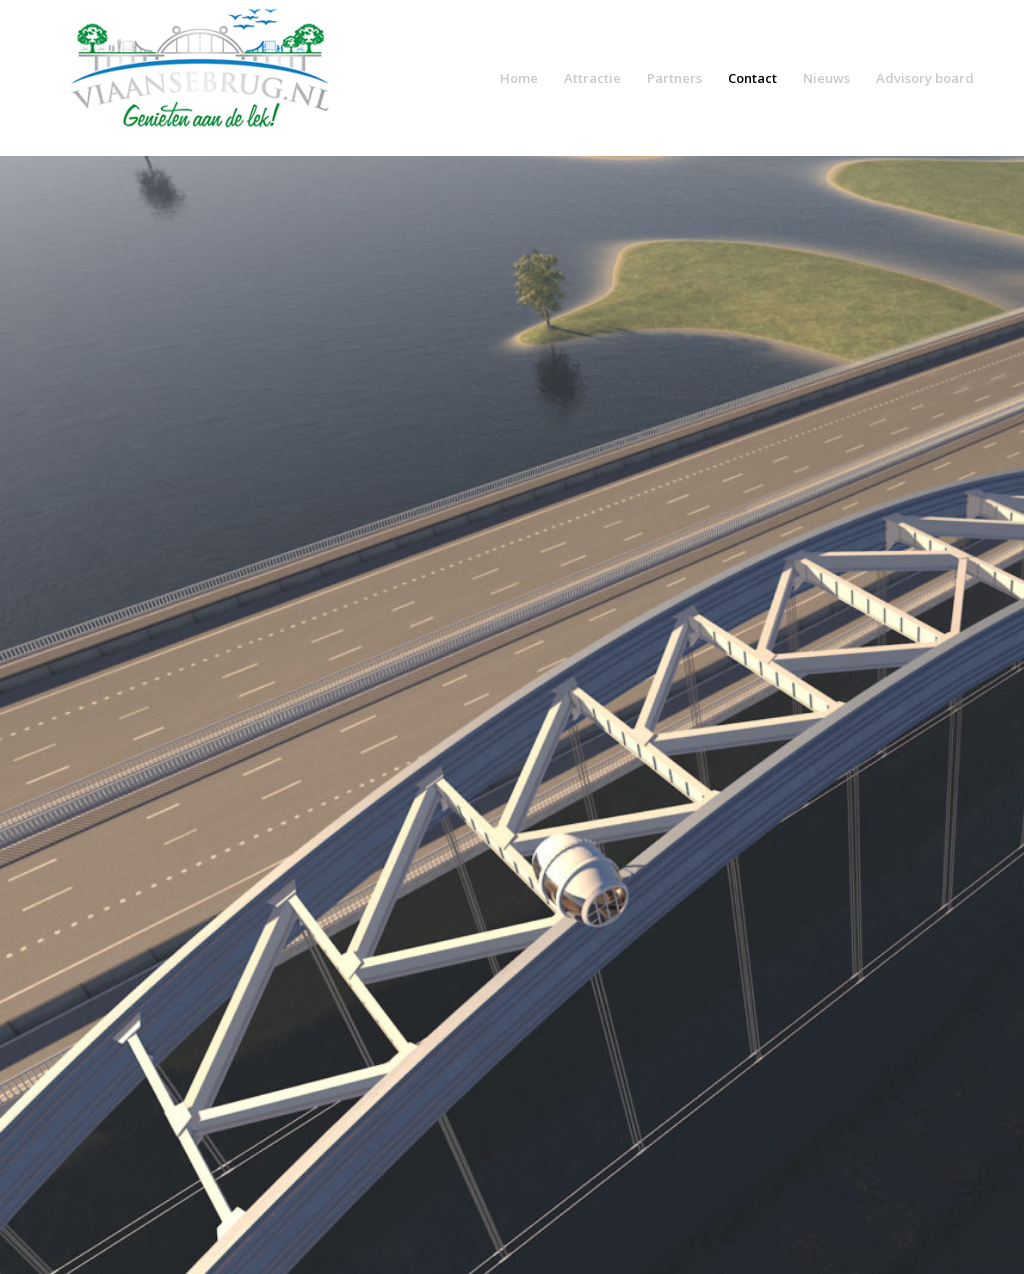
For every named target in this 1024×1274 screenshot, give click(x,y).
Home (519, 78)
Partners (674, 78)
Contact (752, 78)
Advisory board (925, 78)
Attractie (592, 78)
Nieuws (826, 78)
